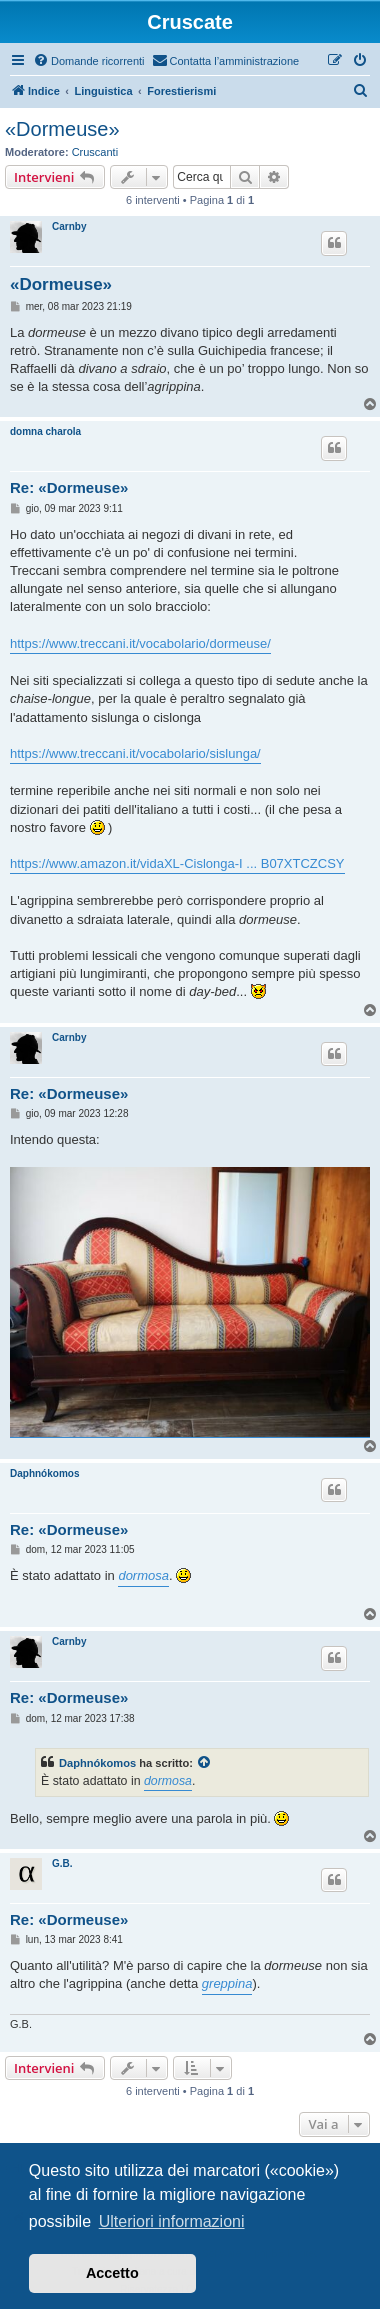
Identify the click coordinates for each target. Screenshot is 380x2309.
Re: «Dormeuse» (69, 487)
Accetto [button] (112, 2273)
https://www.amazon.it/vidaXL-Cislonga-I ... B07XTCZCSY (177, 863)
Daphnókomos (44, 1473)
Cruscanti (95, 152)
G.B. (62, 1863)
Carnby (69, 226)
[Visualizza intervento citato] (205, 1763)
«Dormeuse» (62, 129)
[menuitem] (89, 61)
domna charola (45, 431)
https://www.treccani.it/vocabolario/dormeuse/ (140, 643)
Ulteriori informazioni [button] (172, 2221)
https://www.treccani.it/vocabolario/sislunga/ (135, 753)
